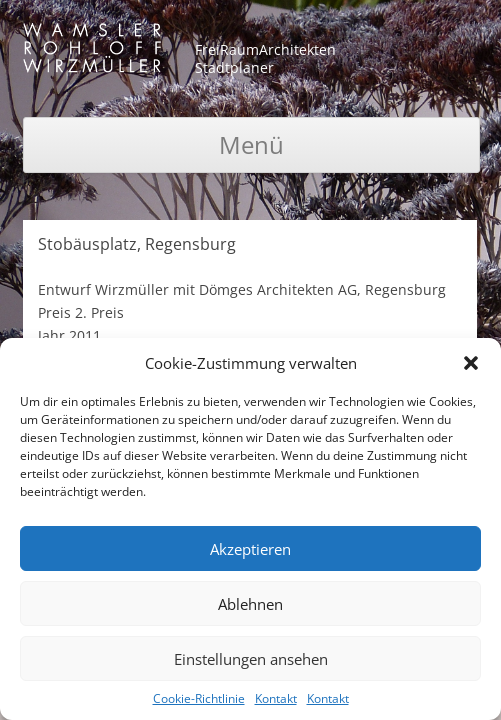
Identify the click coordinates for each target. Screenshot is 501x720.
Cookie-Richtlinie (199, 698)
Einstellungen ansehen (251, 659)
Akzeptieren (250, 549)
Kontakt (276, 698)
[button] (471, 363)
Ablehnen (250, 604)
